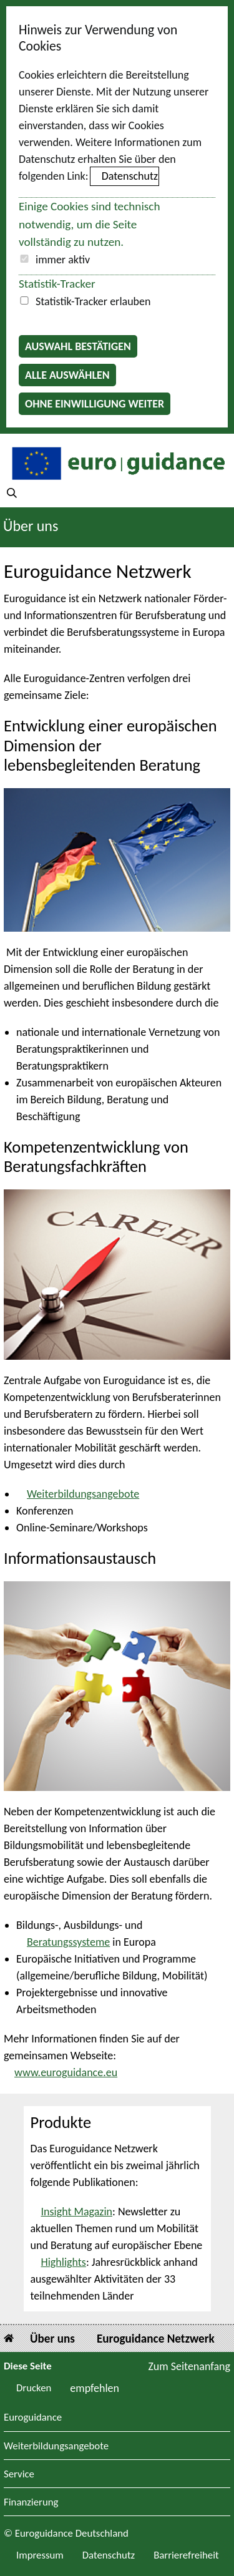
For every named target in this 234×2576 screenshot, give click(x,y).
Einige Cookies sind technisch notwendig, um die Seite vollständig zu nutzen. (89, 224)
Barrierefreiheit (186, 2555)
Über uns (30, 526)
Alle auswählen (67, 375)
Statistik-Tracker (57, 283)
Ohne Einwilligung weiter (94, 404)
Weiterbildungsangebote (83, 1494)
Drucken (33, 2387)
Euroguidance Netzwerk (156, 2338)
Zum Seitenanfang (189, 2366)
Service (19, 2474)
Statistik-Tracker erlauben (93, 301)
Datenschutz (130, 176)
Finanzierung (31, 2502)
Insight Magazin (77, 2211)
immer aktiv (63, 259)
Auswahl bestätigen (78, 346)
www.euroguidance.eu (65, 2072)
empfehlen (94, 2388)
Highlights (63, 2262)
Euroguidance (33, 2418)
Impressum (40, 2555)
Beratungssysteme (68, 1942)
